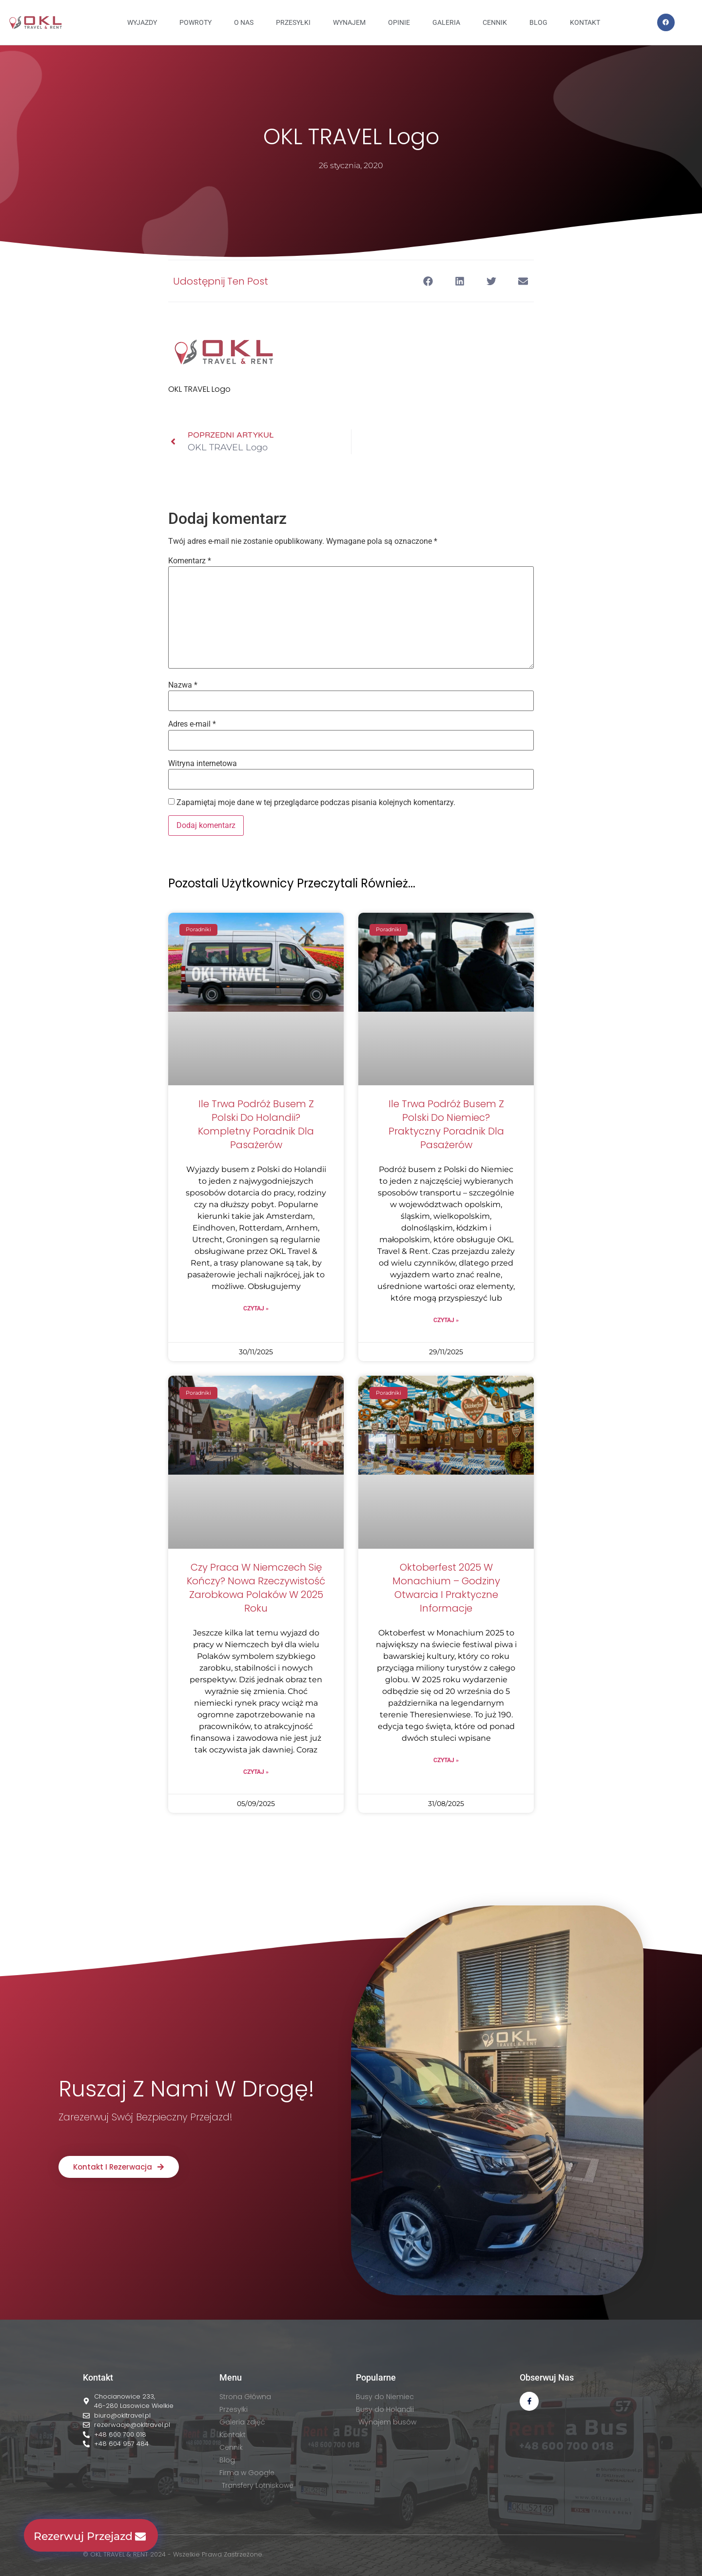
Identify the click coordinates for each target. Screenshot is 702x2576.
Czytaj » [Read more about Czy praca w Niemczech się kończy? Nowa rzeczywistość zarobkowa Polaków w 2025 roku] (256, 1772)
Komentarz (189, 561)
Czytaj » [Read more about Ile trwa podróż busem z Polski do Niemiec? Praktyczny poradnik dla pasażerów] (446, 1320)
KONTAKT (585, 22)
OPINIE (399, 22)
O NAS (244, 22)
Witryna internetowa (202, 764)
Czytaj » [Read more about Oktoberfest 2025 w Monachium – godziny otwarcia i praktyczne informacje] (446, 1760)
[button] (428, 281)
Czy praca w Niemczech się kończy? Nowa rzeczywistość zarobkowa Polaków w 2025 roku (256, 1587)
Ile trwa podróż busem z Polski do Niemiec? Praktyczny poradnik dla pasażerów (446, 1124)
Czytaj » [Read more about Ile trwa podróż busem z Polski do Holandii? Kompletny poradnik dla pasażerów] (256, 1308)
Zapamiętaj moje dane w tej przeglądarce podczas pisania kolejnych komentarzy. (315, 803)
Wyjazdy (142, 22)
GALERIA (446, 22)
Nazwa (182, 685)
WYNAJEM (349, 22)
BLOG (538, 22)
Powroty (195, 22)
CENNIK (495, 22)
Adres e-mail (192, 724)
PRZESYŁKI (293, 22)
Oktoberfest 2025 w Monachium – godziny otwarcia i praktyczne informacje (446, 1587)
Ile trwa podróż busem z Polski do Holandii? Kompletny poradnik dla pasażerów (256, 1124)
